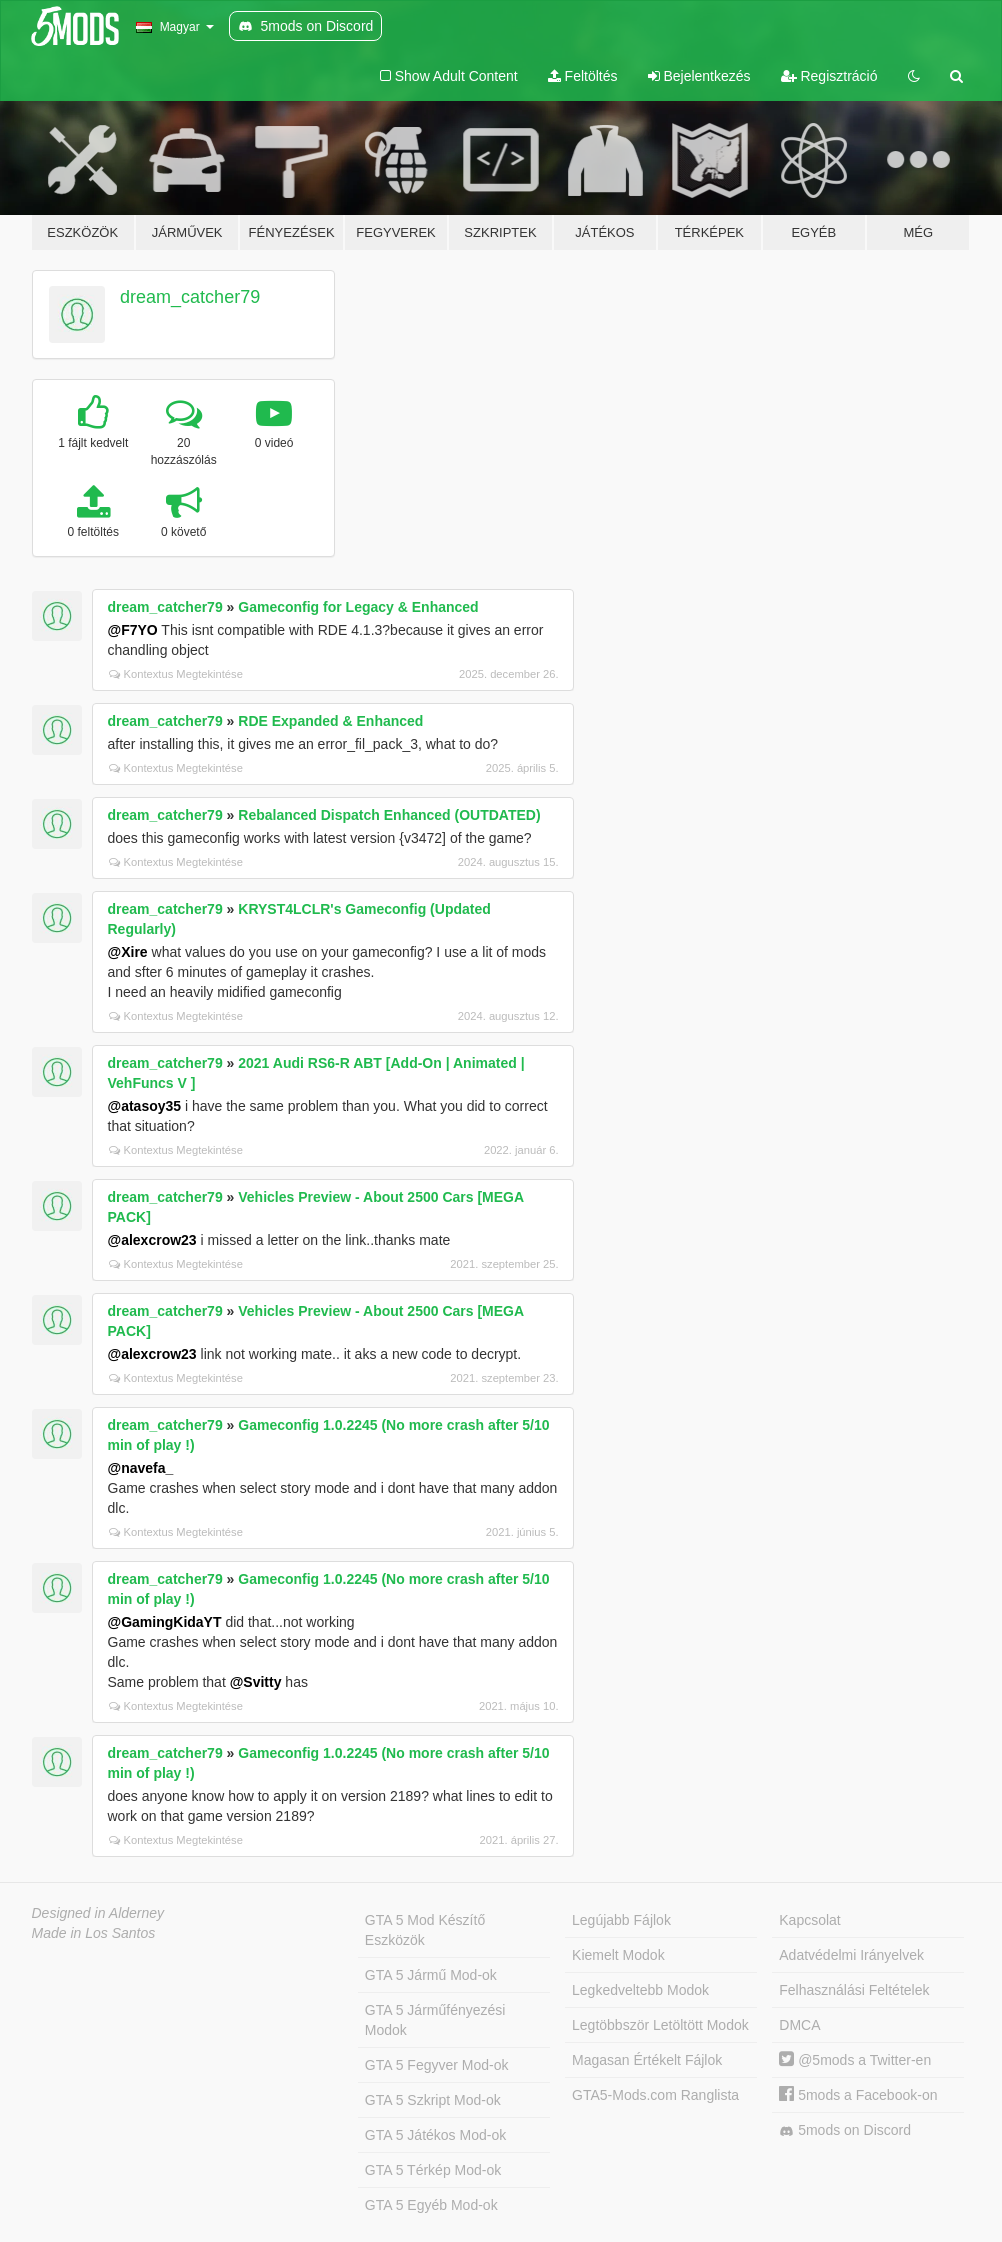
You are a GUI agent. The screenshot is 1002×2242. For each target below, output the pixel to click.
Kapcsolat (809, 1920)
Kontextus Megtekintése (176, 674)
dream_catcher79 (190, 297)
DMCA (799, 2025)
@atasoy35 (145, 1106)
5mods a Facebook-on (858, 2095)
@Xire (128, 952)
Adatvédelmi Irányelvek (851, 1955)
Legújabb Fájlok (621, 1920)
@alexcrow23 (152, 1240)
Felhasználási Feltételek (854, 1990)
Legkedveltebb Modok (640, 1990)
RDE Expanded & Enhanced (330, 721)
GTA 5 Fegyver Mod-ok (437, 2065)
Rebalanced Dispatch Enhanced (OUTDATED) (389, 815)
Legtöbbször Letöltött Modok (660, 2025)
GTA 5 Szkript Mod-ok (433, 2100)
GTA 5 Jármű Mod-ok (431, 1975)
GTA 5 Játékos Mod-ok (435, 2135)
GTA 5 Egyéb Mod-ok (431, 2205)
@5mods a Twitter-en (855, 2060)
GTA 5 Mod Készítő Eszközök (425, 1930)
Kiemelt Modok (618, 1955)
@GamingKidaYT (165, 1622)
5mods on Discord (845, 2130)
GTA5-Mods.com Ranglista (655, 2095)
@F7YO (133, 630)
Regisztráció (829, 76)
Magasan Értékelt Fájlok (647, 2060)
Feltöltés (583, 76)
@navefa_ (141, 1468)
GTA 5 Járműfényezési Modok (435, 2020)
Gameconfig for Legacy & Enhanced (358, 607)
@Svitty (256, 1682)
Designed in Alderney (98, 1913)
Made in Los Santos (94, 1933)
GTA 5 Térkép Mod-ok (433, 2170)
